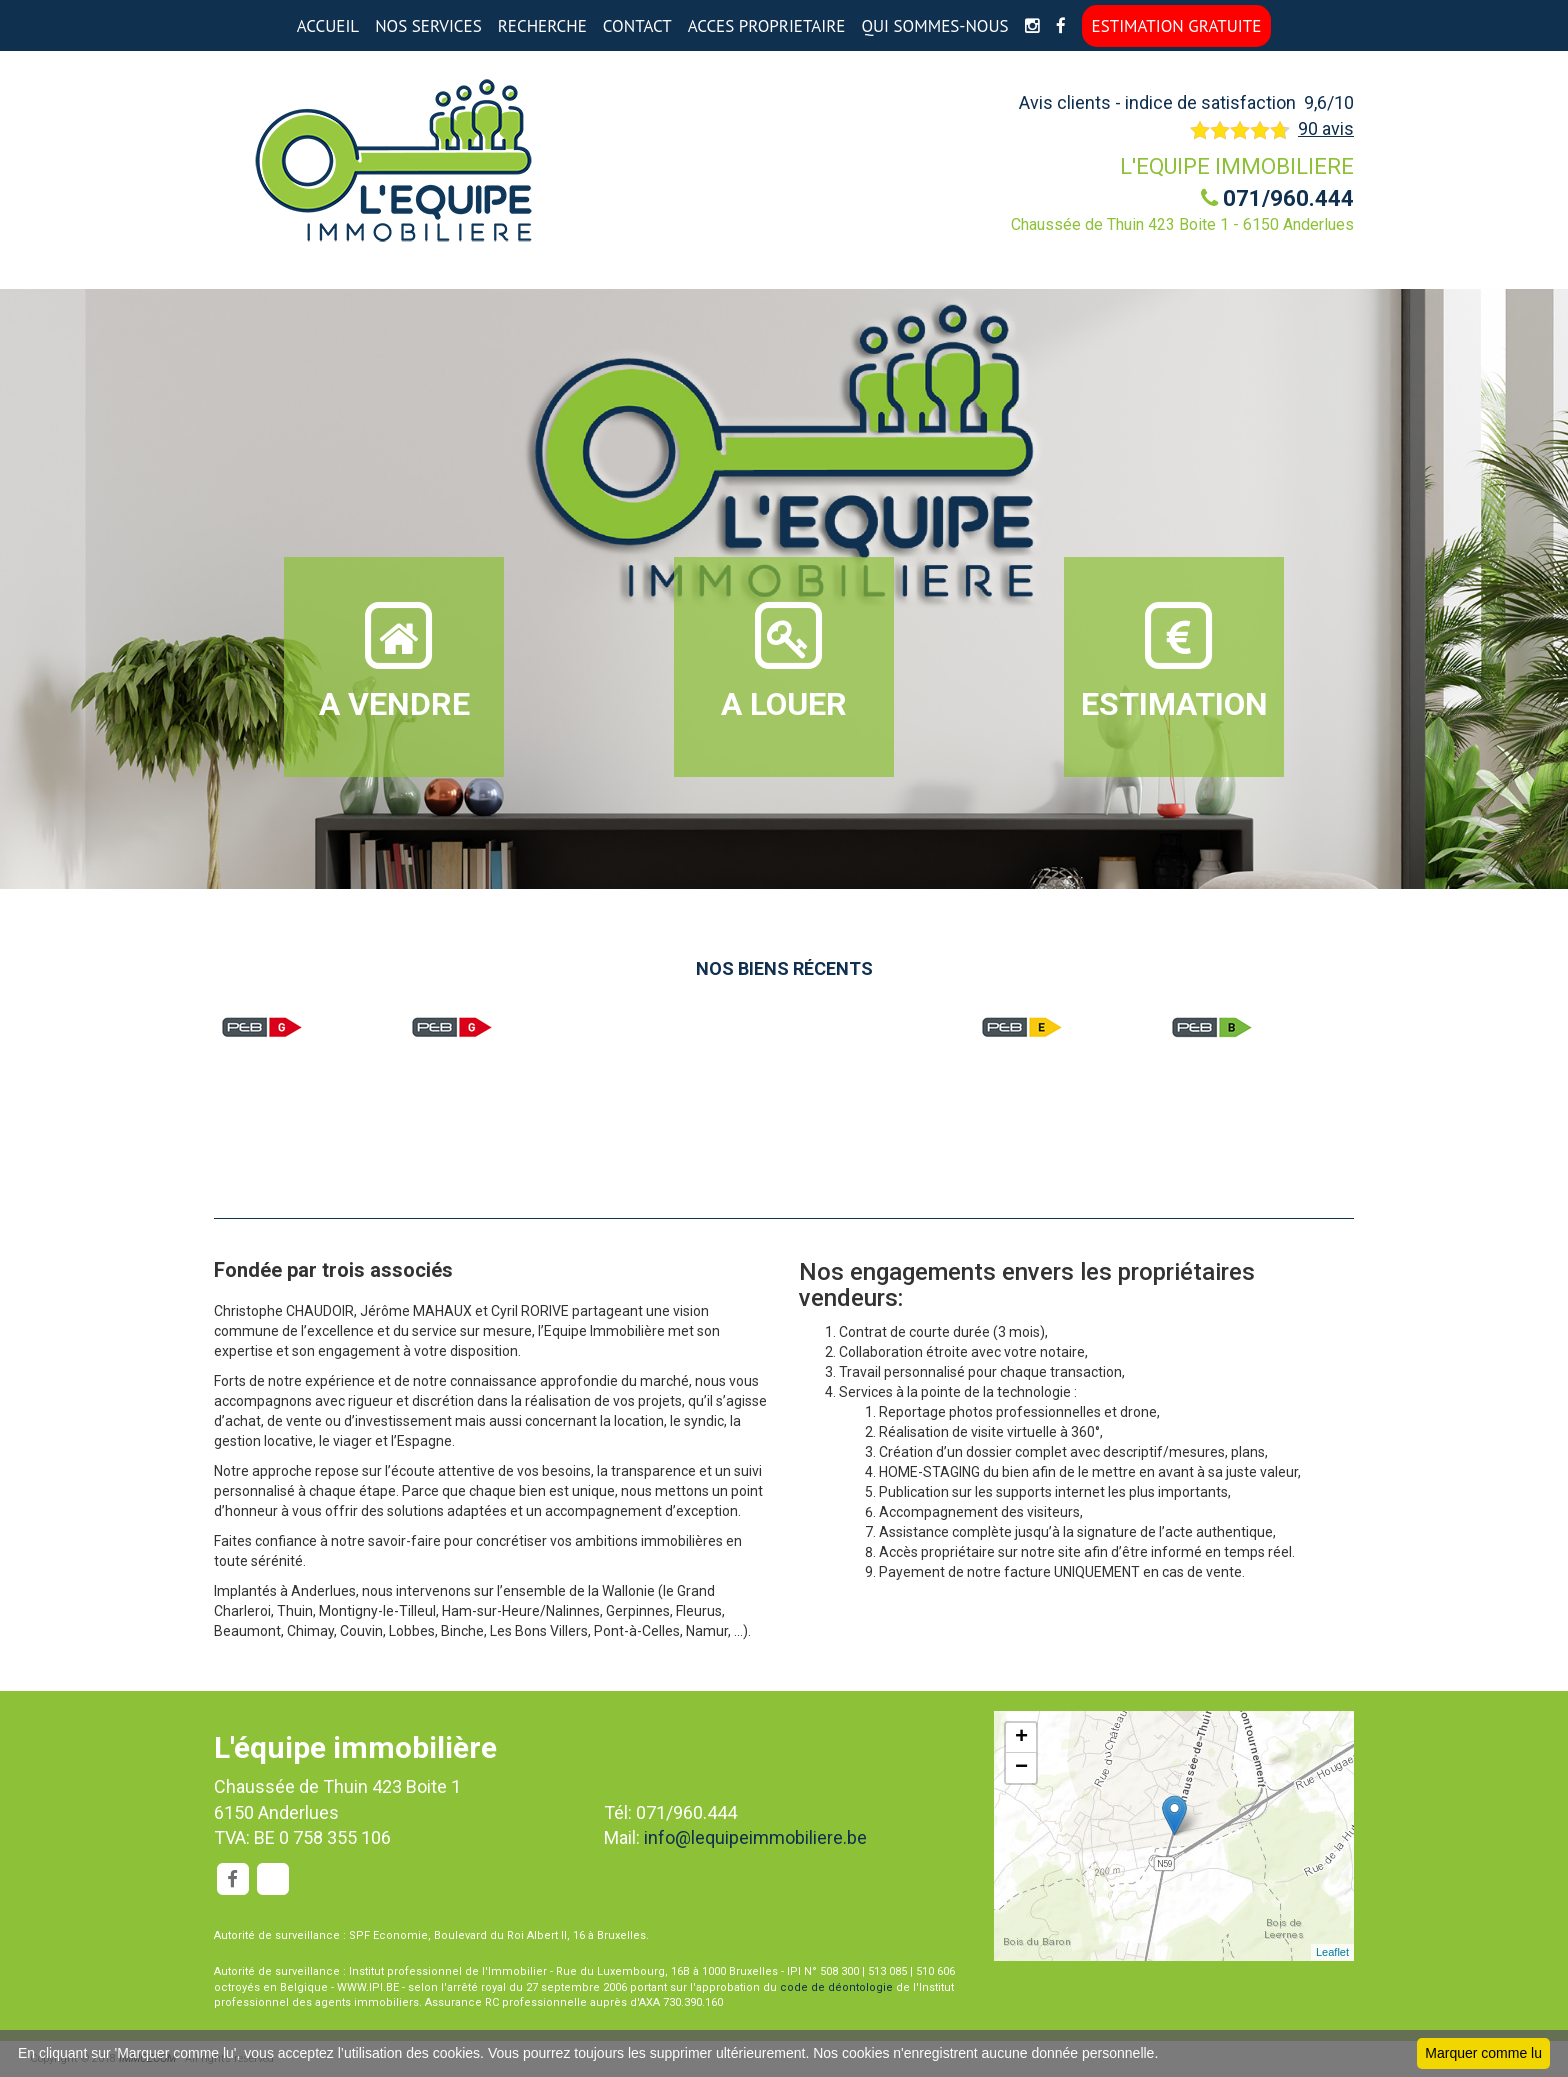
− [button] (1021, 1768)
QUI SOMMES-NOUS (934, 26)
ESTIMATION (1174, 660)
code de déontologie (836, 1987)
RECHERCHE (542, 26)
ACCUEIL (328, 26)
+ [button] (1021, 1738)
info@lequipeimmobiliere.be (755, 1837)
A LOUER (784, 660)
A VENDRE (394, 660)
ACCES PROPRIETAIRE (767, 26)
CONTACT (637, 26)
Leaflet (1332, 1952)
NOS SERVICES (428, 26)
